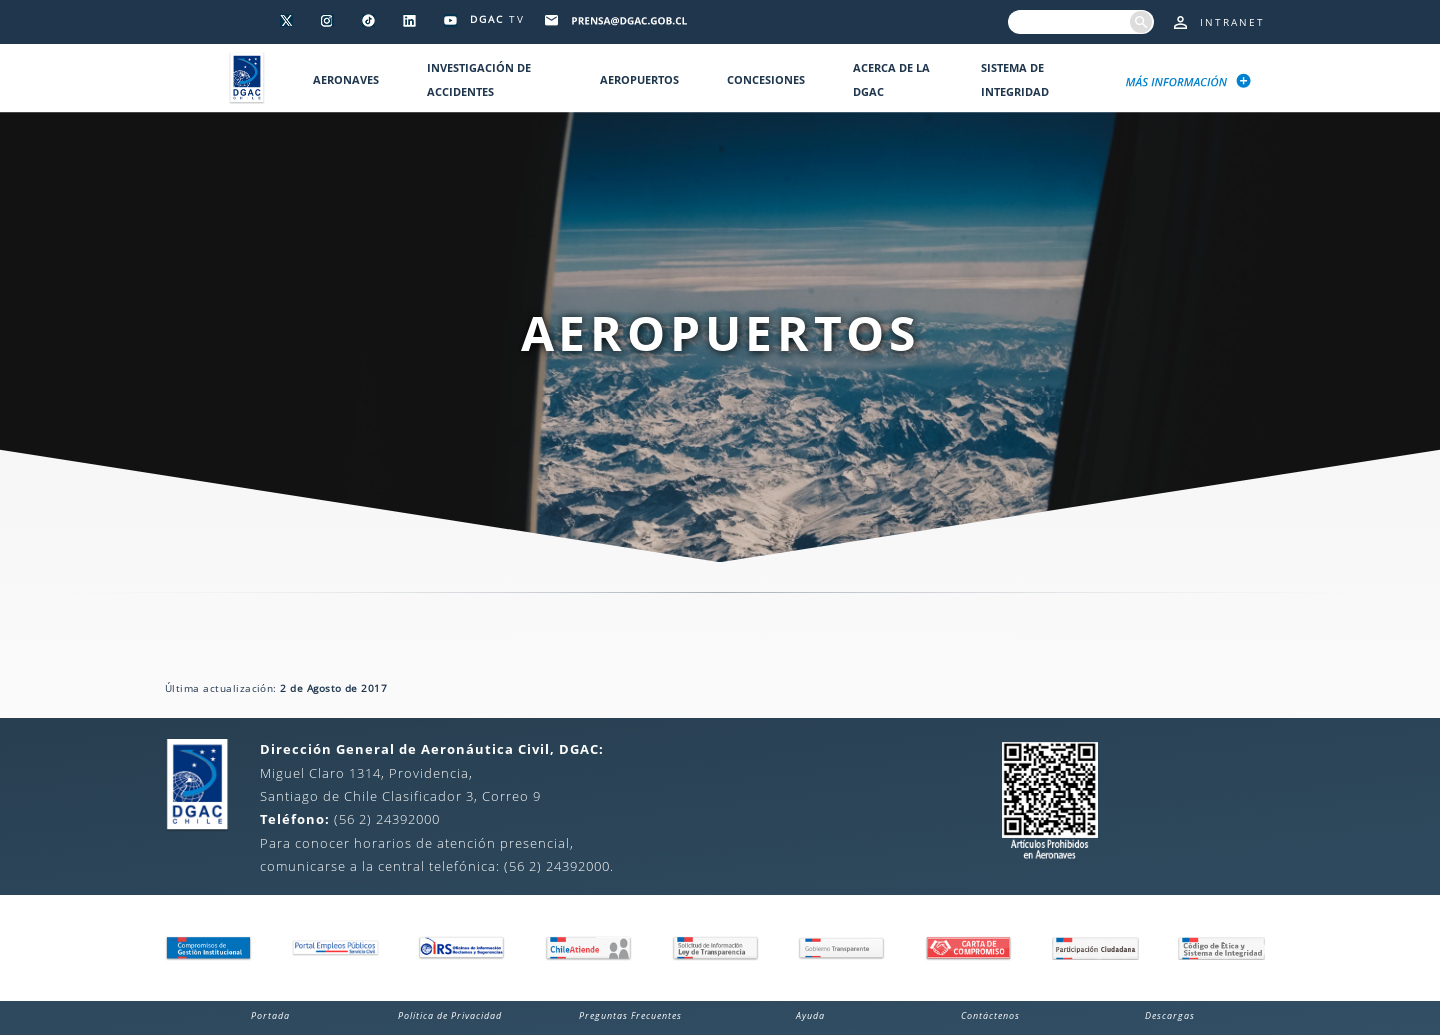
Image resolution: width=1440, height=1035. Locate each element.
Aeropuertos (639, 79)
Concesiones (766, 79)
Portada (270, 1015)
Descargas (1170, 1015)
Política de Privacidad (450, 1015)
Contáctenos (990, 1015)
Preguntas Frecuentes (630, 1015)
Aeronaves (346, 79)
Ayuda (810, 1015)
